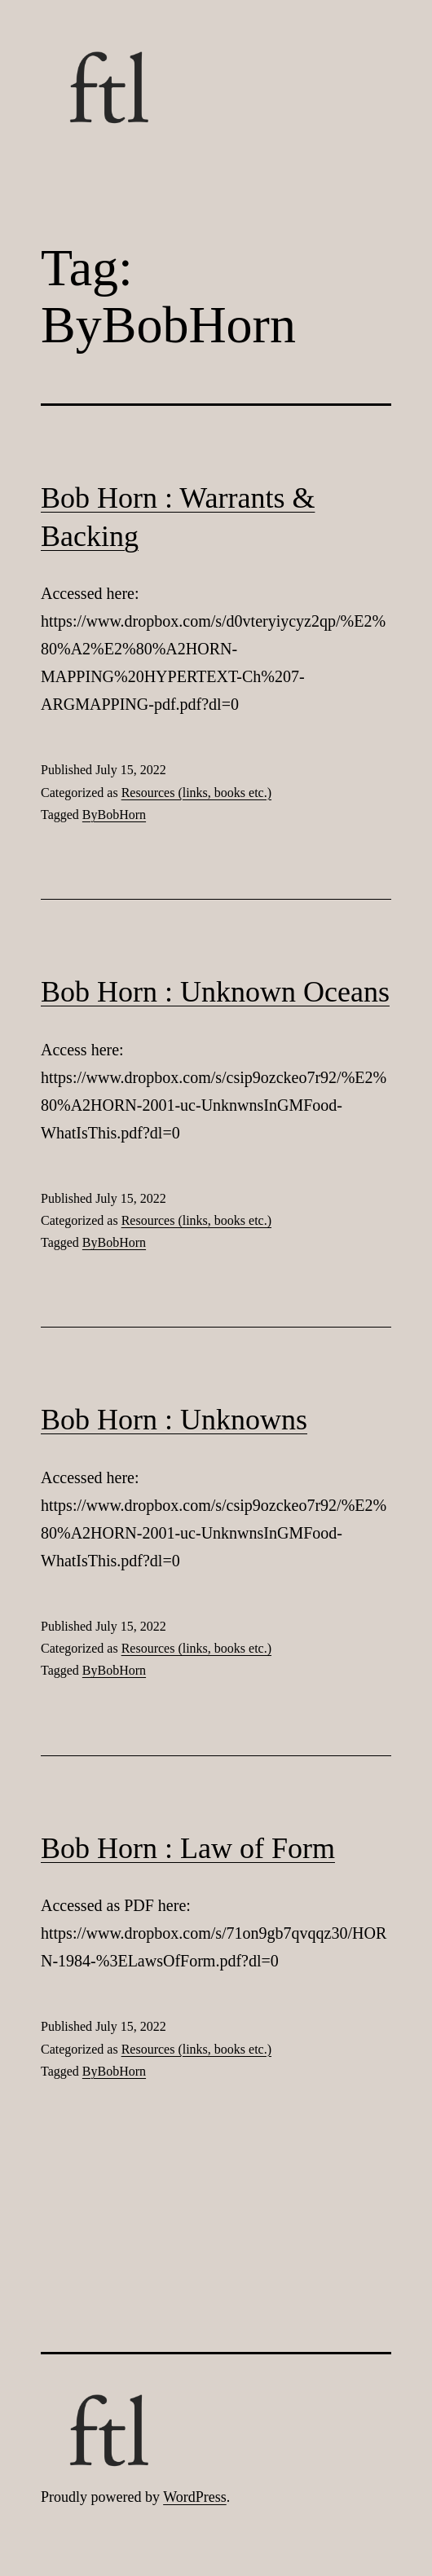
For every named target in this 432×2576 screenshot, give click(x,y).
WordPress (195, 2497)
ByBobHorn (114, 814)
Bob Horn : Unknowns (174, 1419)
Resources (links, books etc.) (196, 792)
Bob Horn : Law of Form (188, 1848)
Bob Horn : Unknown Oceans (215, 991)
